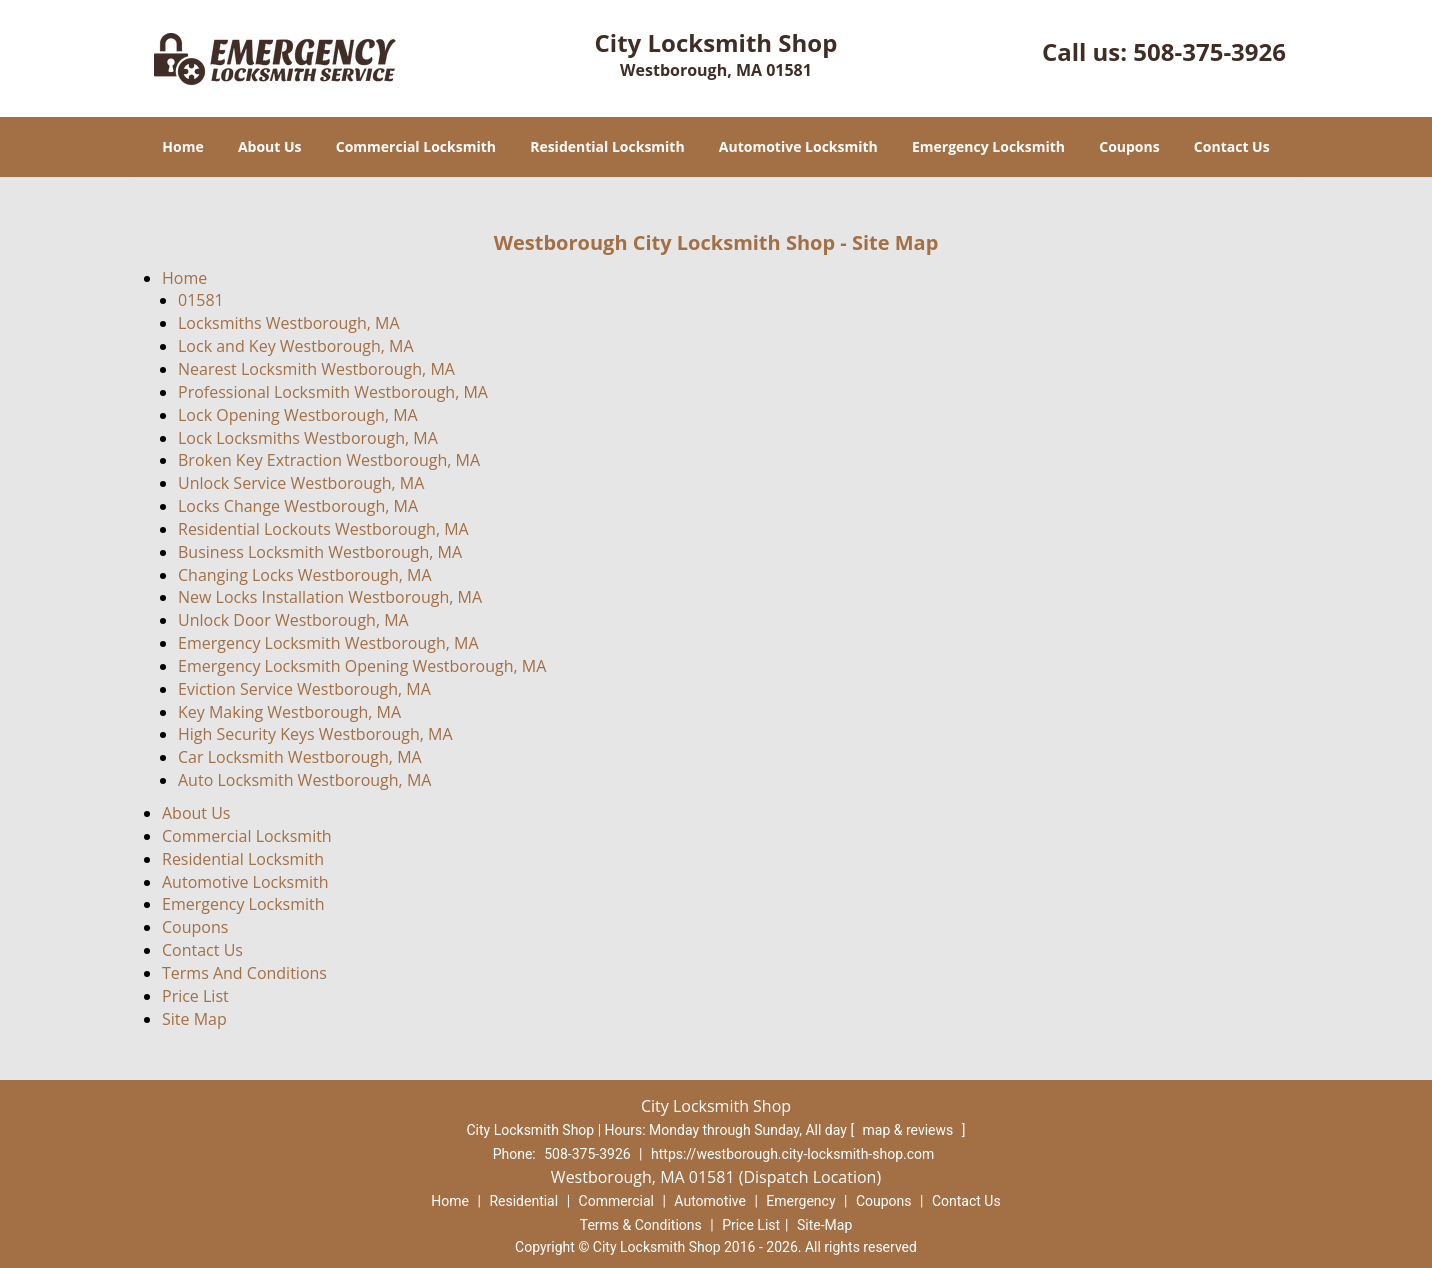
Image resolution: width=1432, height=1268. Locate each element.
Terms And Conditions (244, 973)
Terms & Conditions (641, 1225)
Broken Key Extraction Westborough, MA (329, 460)
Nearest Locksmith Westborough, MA (316, 369)
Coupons (1129, 146)
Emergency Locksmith (988, 146)
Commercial (616, 1201)
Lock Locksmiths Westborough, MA (308, 438)
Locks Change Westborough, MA (298, 506)
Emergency (800, 1201)
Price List (195, 996)
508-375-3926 (1209, 51)
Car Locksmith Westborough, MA (300, 757)
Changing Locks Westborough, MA (305, 575)
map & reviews (910, 1130)
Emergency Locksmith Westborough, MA (328, 643)
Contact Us (1232, 146)
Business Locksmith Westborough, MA (320, 552)
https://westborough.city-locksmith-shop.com (792, 1154)
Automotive (710, 1201)
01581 (201, 300)
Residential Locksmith (607, 146)
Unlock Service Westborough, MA (301, 483)
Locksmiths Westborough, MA (289, 323)
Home (182, 146)
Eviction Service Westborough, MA (304, 689)
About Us (270, 146)
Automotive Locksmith (798, 146)
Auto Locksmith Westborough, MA (304, 780)
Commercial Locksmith (416, 146)
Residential (523, 1201)
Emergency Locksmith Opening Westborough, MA (362, 666)
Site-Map (824, 1225)
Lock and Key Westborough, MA (296, 346)
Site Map (194, 1019)
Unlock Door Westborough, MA (293, 620)
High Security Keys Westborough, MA (315, 734)
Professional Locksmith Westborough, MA (333, 392)
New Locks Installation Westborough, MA (330, 597)
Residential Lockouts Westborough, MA (323, 529)
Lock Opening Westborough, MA (298, 415)
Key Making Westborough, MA (289, 712)
